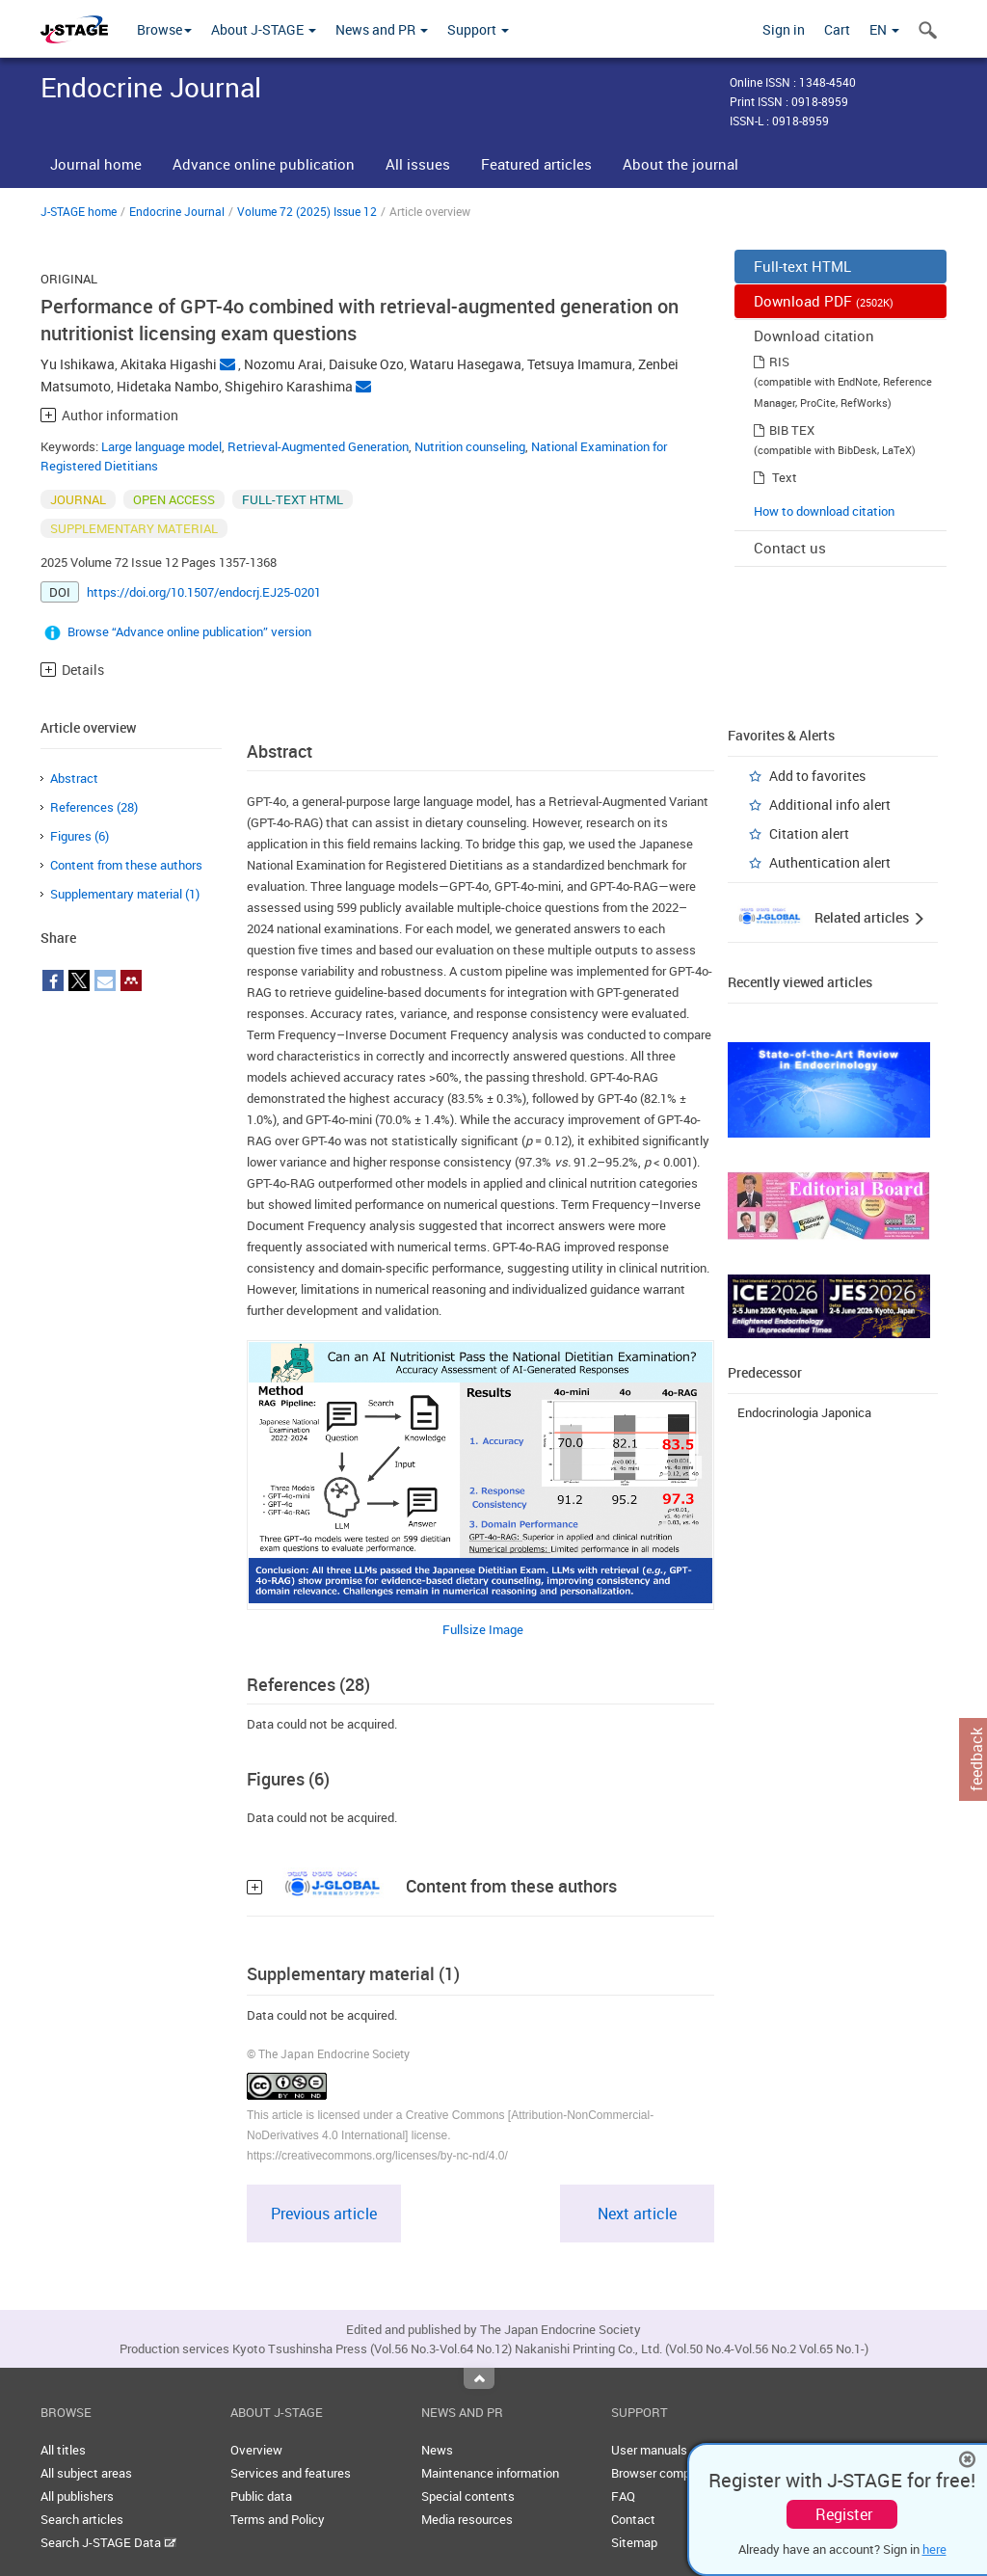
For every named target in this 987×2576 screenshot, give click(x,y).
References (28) (94, 807)
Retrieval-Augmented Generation (318, 446)
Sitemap (634, 2542)
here (934, 2549)
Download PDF (824, 300)
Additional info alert (830, 804)
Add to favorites (817, 775)
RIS (779, 361)
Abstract (74, 778)
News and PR (381, 29)
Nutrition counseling (469, 446)
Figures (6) (79, 836)
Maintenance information (490, 2473)
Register (843, 2514)
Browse (164, 29)
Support (478, 29)
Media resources (467, 2519)
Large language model (161, 446)
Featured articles (536, 164)
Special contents (468, 2496)
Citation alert (809, 833)
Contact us (790, 547)
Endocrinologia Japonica (804, 1412)
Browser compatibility (671, 2473)
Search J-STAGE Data (108, 2542)
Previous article (324, 2213)
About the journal (680, 164)
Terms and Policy (277, 2519)
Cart (837, 29)
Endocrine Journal (177, 211)
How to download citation (824, 511)
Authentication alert (830, 862)
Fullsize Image (482, 1629)
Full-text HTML (802, 266)
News (437, 2449)
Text (784, 477)
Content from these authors (126, 864)
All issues (418, 164)
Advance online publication (264, 164)
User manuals (649, 2449)
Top (479, 2378)
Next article (637, 2213)
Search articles (81, 2519)
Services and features (290, 2473)
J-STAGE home (78, 211)
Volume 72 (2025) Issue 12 (307, 211)
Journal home (96, 164)
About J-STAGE (263, 29)
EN (884, 29)
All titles (63, 2449)
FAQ (623, 2496)
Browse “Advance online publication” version (189, 631)
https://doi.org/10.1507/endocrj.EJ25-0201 (204, 592)
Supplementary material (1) (125, 893)
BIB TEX (791, 430)
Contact (633, 2519)
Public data (261, 2496)
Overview (256, 2449)
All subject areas (86, 2473)
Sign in (783, 29)
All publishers (77, 2496)
